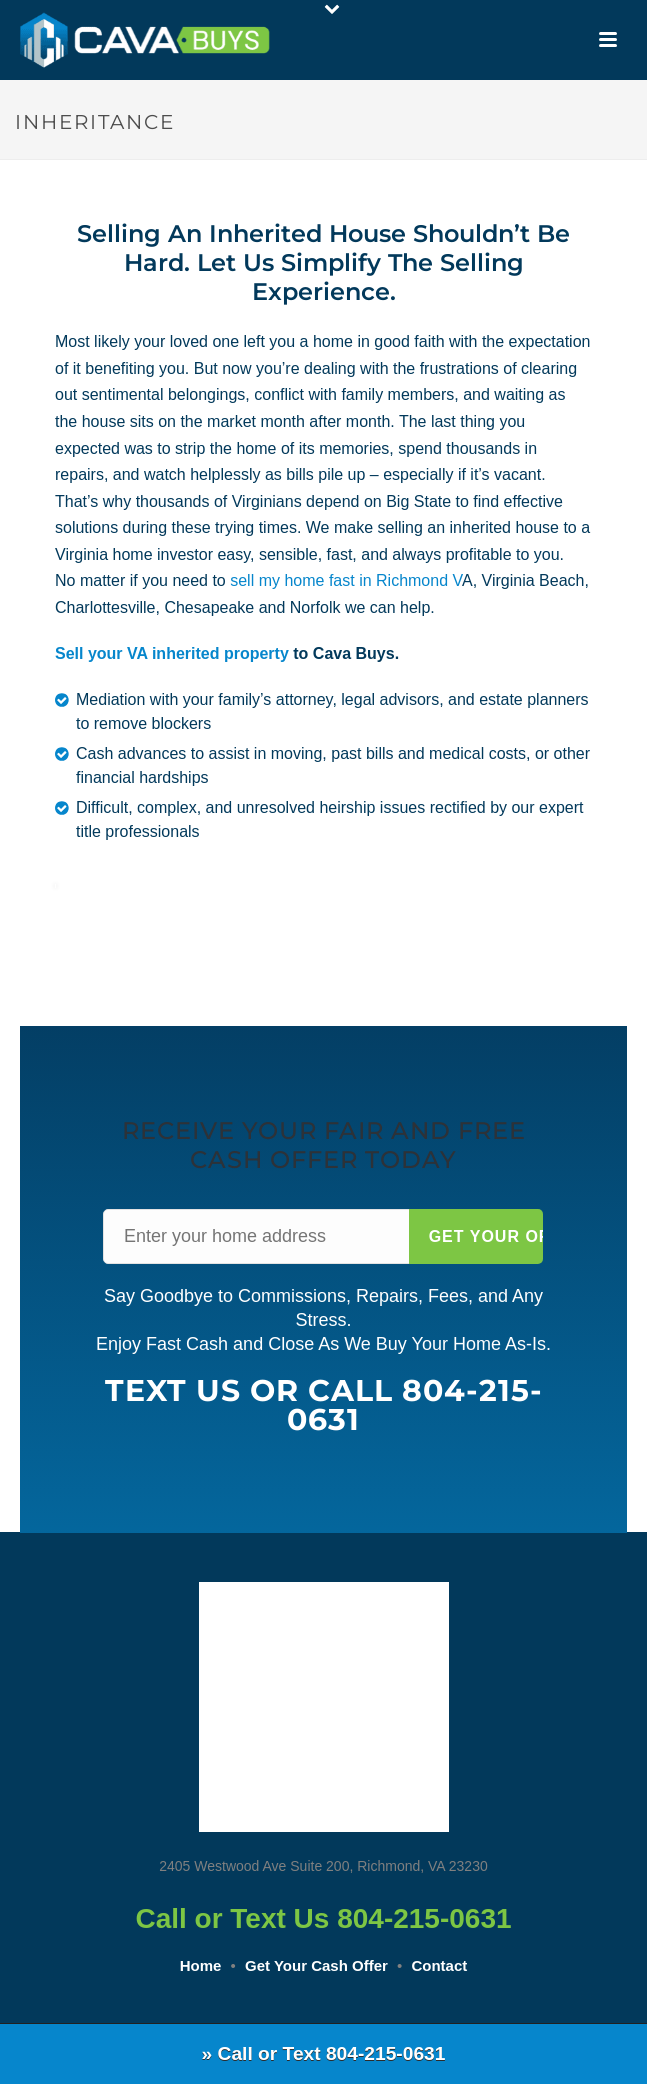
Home (201, 1965)
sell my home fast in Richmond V (346, 580)
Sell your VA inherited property (172, 653)
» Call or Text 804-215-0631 (324, 2053)
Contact (439, 1965)
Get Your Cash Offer (316, 1965)
